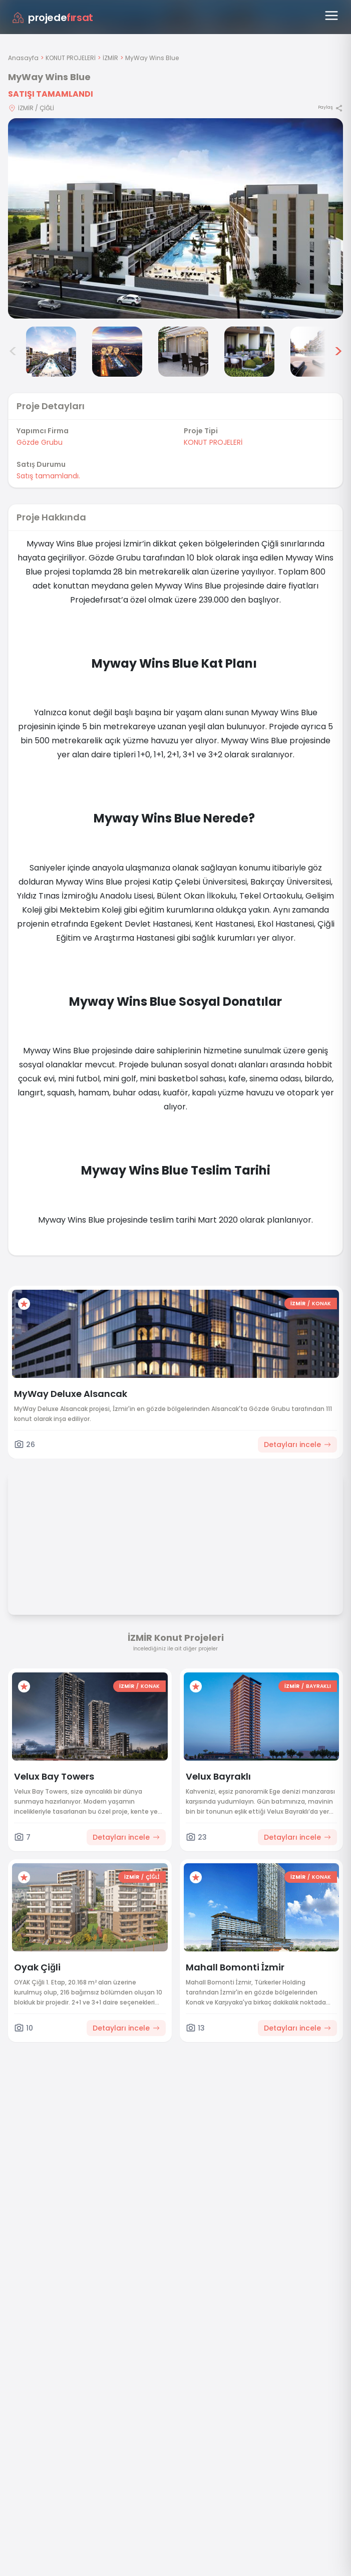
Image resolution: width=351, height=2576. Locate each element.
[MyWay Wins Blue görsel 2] (51, 352)
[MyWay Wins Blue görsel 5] (249, 352)
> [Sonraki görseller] (338, 352)
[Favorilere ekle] (24, 1304)
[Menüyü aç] (331, 15)
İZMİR (110, 58)
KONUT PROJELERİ (71, 58)
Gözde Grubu (40, 442)
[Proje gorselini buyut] (175, 218)
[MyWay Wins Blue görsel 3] (117, 352)
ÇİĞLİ (153, 1877)
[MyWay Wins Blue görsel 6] (315, 352)
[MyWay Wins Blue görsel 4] (183, 352)
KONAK (321, 1303)
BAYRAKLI (318, 1686)
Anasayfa (23, 58)
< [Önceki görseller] (13, 352)
